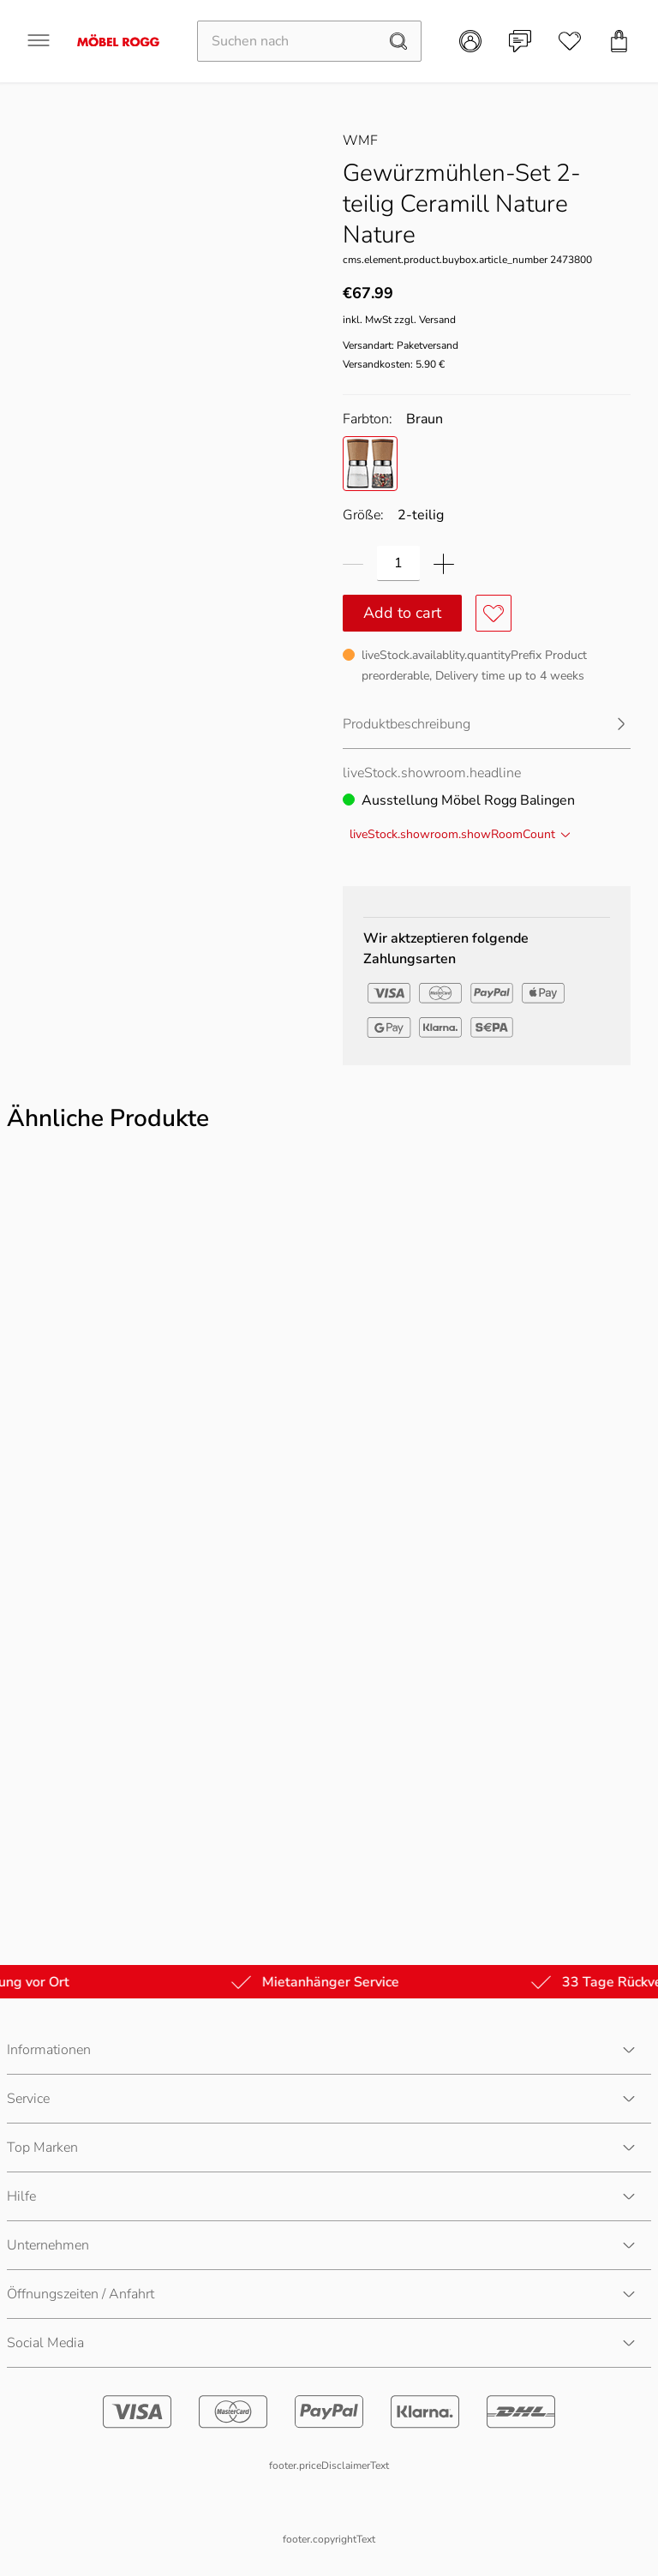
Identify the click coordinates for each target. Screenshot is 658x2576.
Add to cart (402, 612)
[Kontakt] (520, 41)
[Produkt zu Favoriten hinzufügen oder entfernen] (493, 613)
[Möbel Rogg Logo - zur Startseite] (118, 40)
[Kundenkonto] (470, 41)
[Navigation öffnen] (38, 40)
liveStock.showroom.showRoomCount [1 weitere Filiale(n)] (461, 834)
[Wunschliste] (570, 41)
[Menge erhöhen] (444, 563)
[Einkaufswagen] (619, 41)
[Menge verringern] (353, 563)
